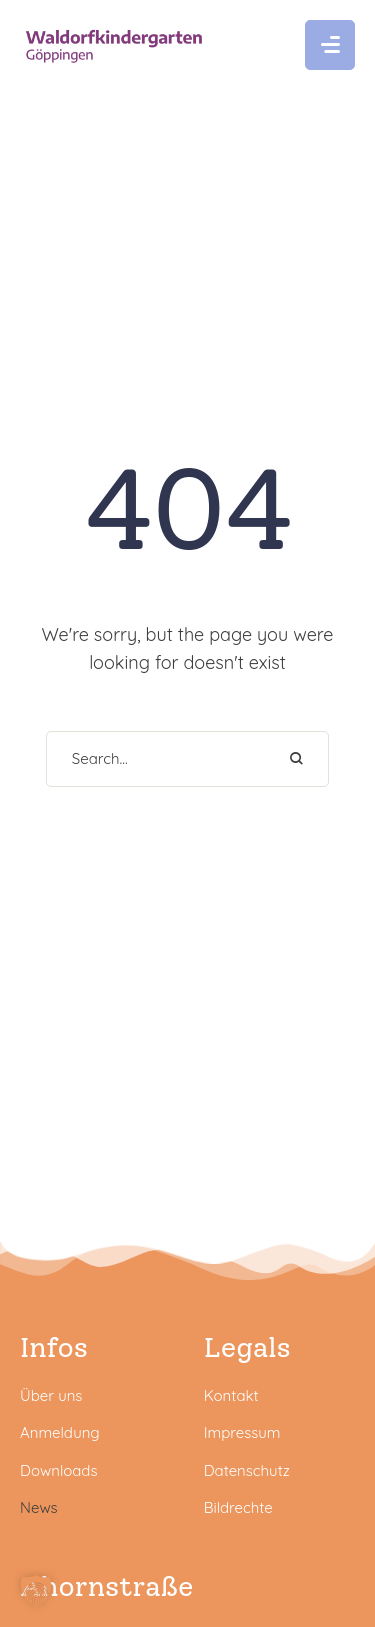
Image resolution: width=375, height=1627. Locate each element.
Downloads (59, 1470)
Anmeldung (60, 1432)
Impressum (242, 1432)
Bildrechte (238, 1507)
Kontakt (231, 1395)
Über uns (51, 1395)
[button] (330, 45)
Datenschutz (247, 1470)
